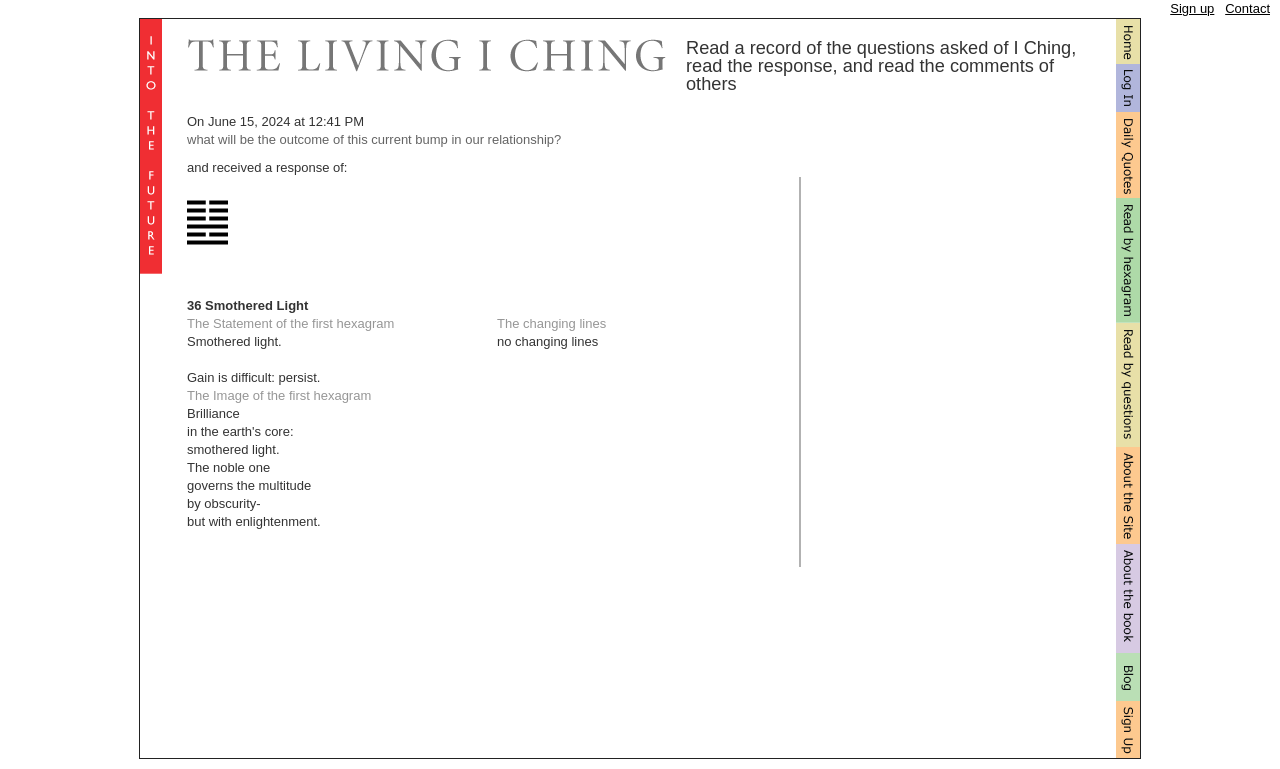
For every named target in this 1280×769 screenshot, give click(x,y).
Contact (1247, 8)
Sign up (1192, 8)
